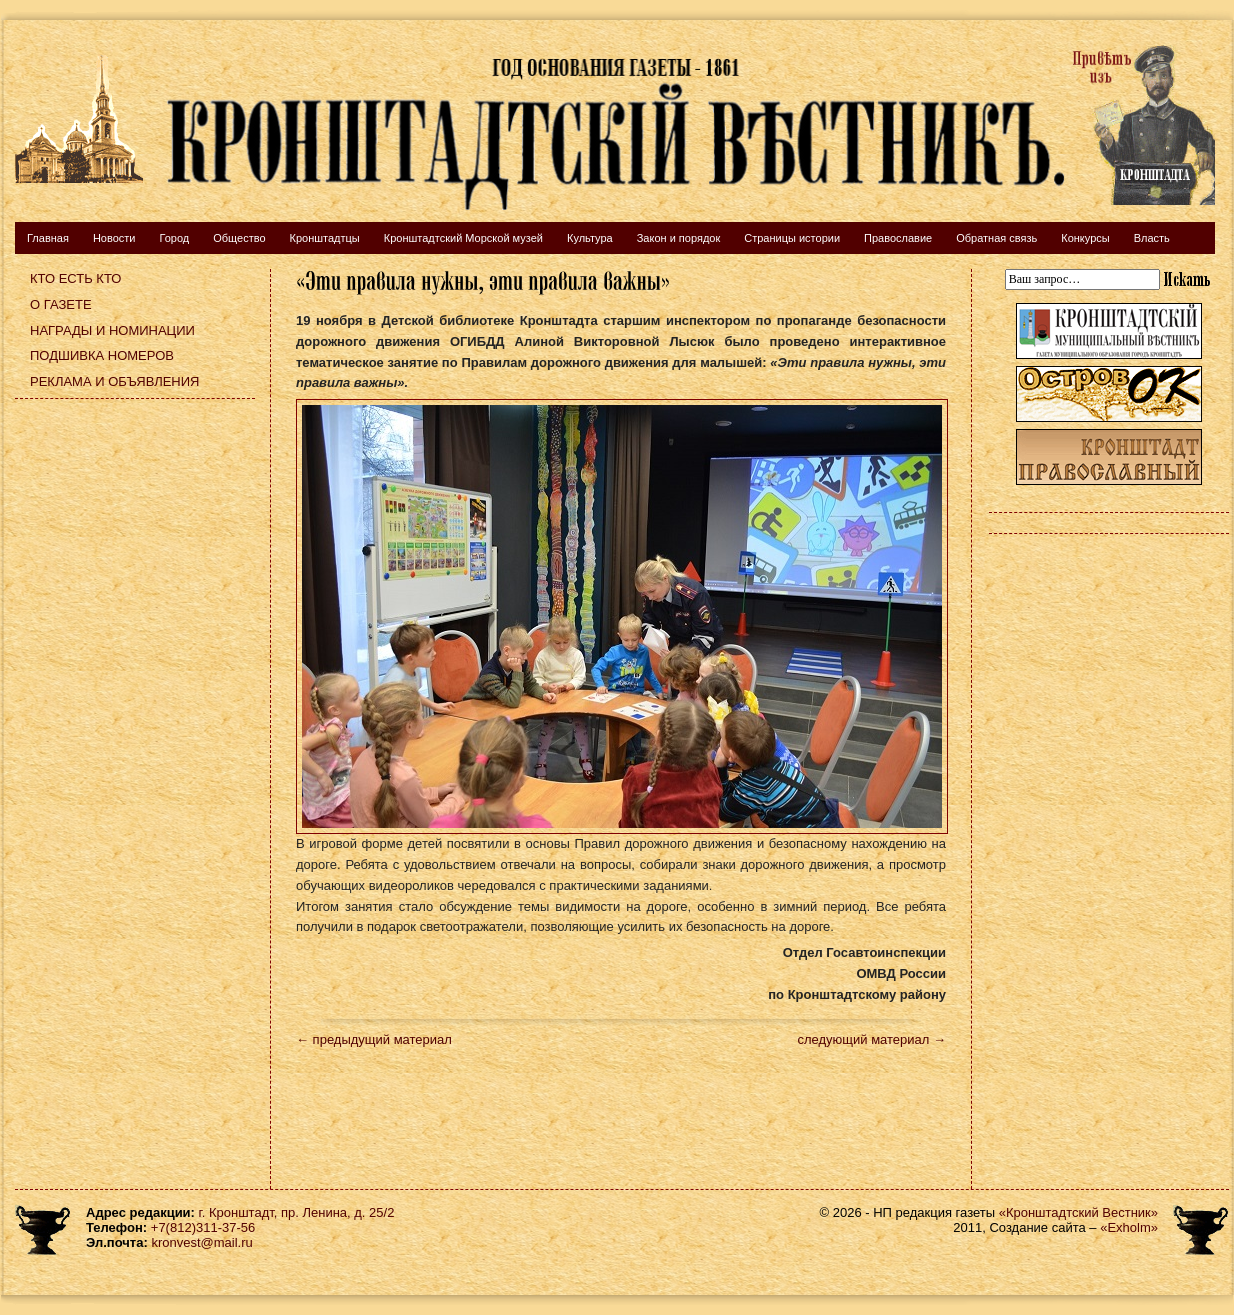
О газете (61, 304)
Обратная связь (996, 238)
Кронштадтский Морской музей (463, 238)
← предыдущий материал (374, 1039)
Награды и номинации (112, 330)
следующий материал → (871, 1039)
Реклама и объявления (115, 381)
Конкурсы (1085, 238)
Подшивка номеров (102, 355)
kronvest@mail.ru (201, 1242)
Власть (1152, 238)
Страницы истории (792, 238)
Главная (48, 238)
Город (174, 238)
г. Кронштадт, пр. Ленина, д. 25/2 (297, 1212)
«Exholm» (1129, 1227)
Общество (239, 238)
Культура (590, 238)
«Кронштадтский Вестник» (1078, 1212)
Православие (898, 238)
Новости (114, 238)
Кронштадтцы (325, 238)
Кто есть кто (75, 278)
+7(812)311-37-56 (203, 1227)
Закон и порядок (679, 238)
